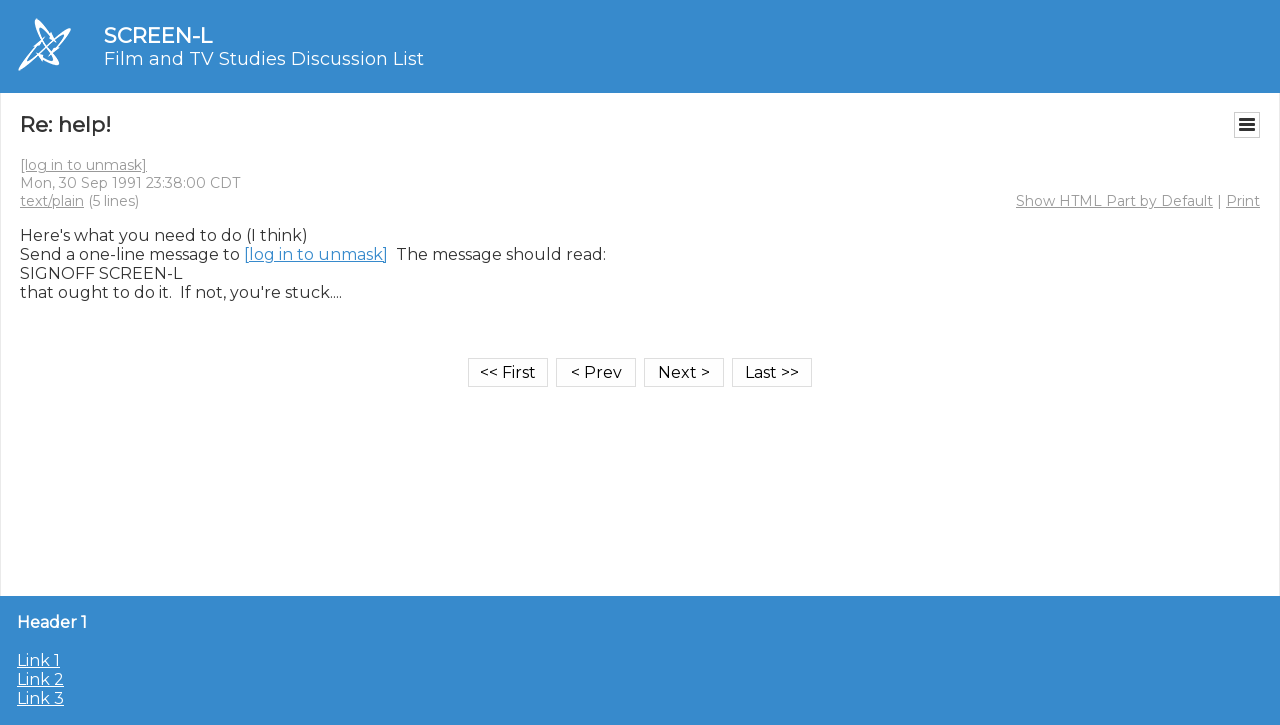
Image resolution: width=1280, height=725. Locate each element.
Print (1243, 201)
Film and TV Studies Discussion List (264, 59)
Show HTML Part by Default (1114, 201)
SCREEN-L (158, 35)
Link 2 (40, 679)
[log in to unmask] (83, 165)
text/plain (52, 201)
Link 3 (40, 698)
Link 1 (38, 660)
